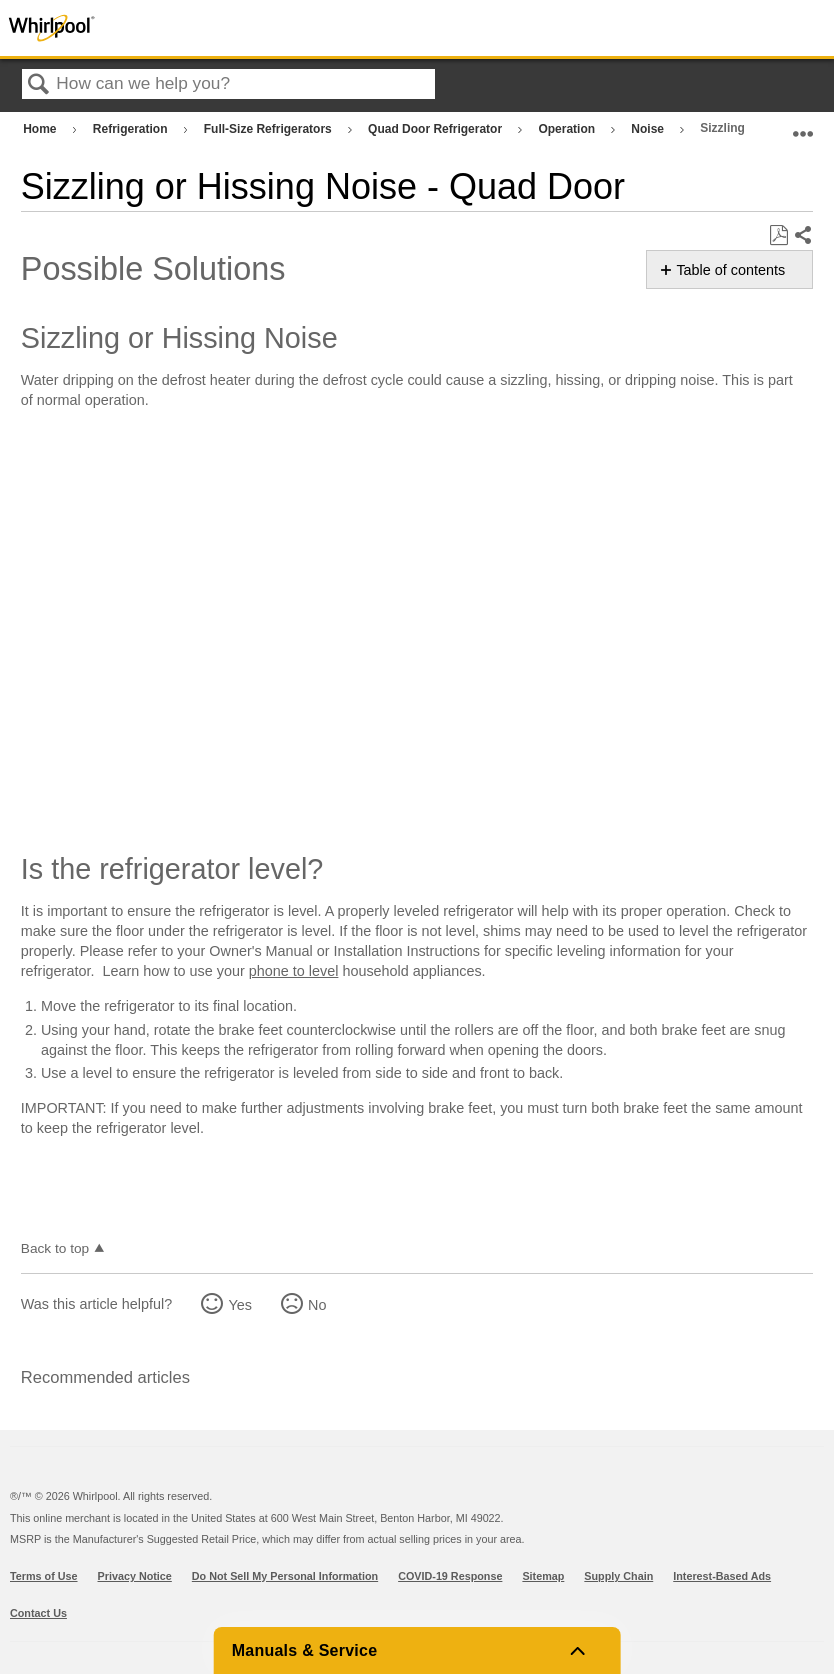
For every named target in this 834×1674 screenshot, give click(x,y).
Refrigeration (132, 129)
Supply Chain (618, 1576)
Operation (568, 129)
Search (39, 85)
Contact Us (38, 1613)
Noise (649, 129)
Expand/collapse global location (803, 124)
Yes (239, 1305)
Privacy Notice (135, 1576)
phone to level (294, 971)
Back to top (55, 1248)
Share (802, 236)
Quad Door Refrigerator (436, 129)
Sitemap (543, 1576)
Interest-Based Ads (722, 1576)
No (317, 1305)
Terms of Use (44, 1576)
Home (41, 129)
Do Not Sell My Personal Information (285, 1576)
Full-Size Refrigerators (269, 129)
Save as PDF (778, 235)
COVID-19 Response (450, 1576)
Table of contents (730, 270)
